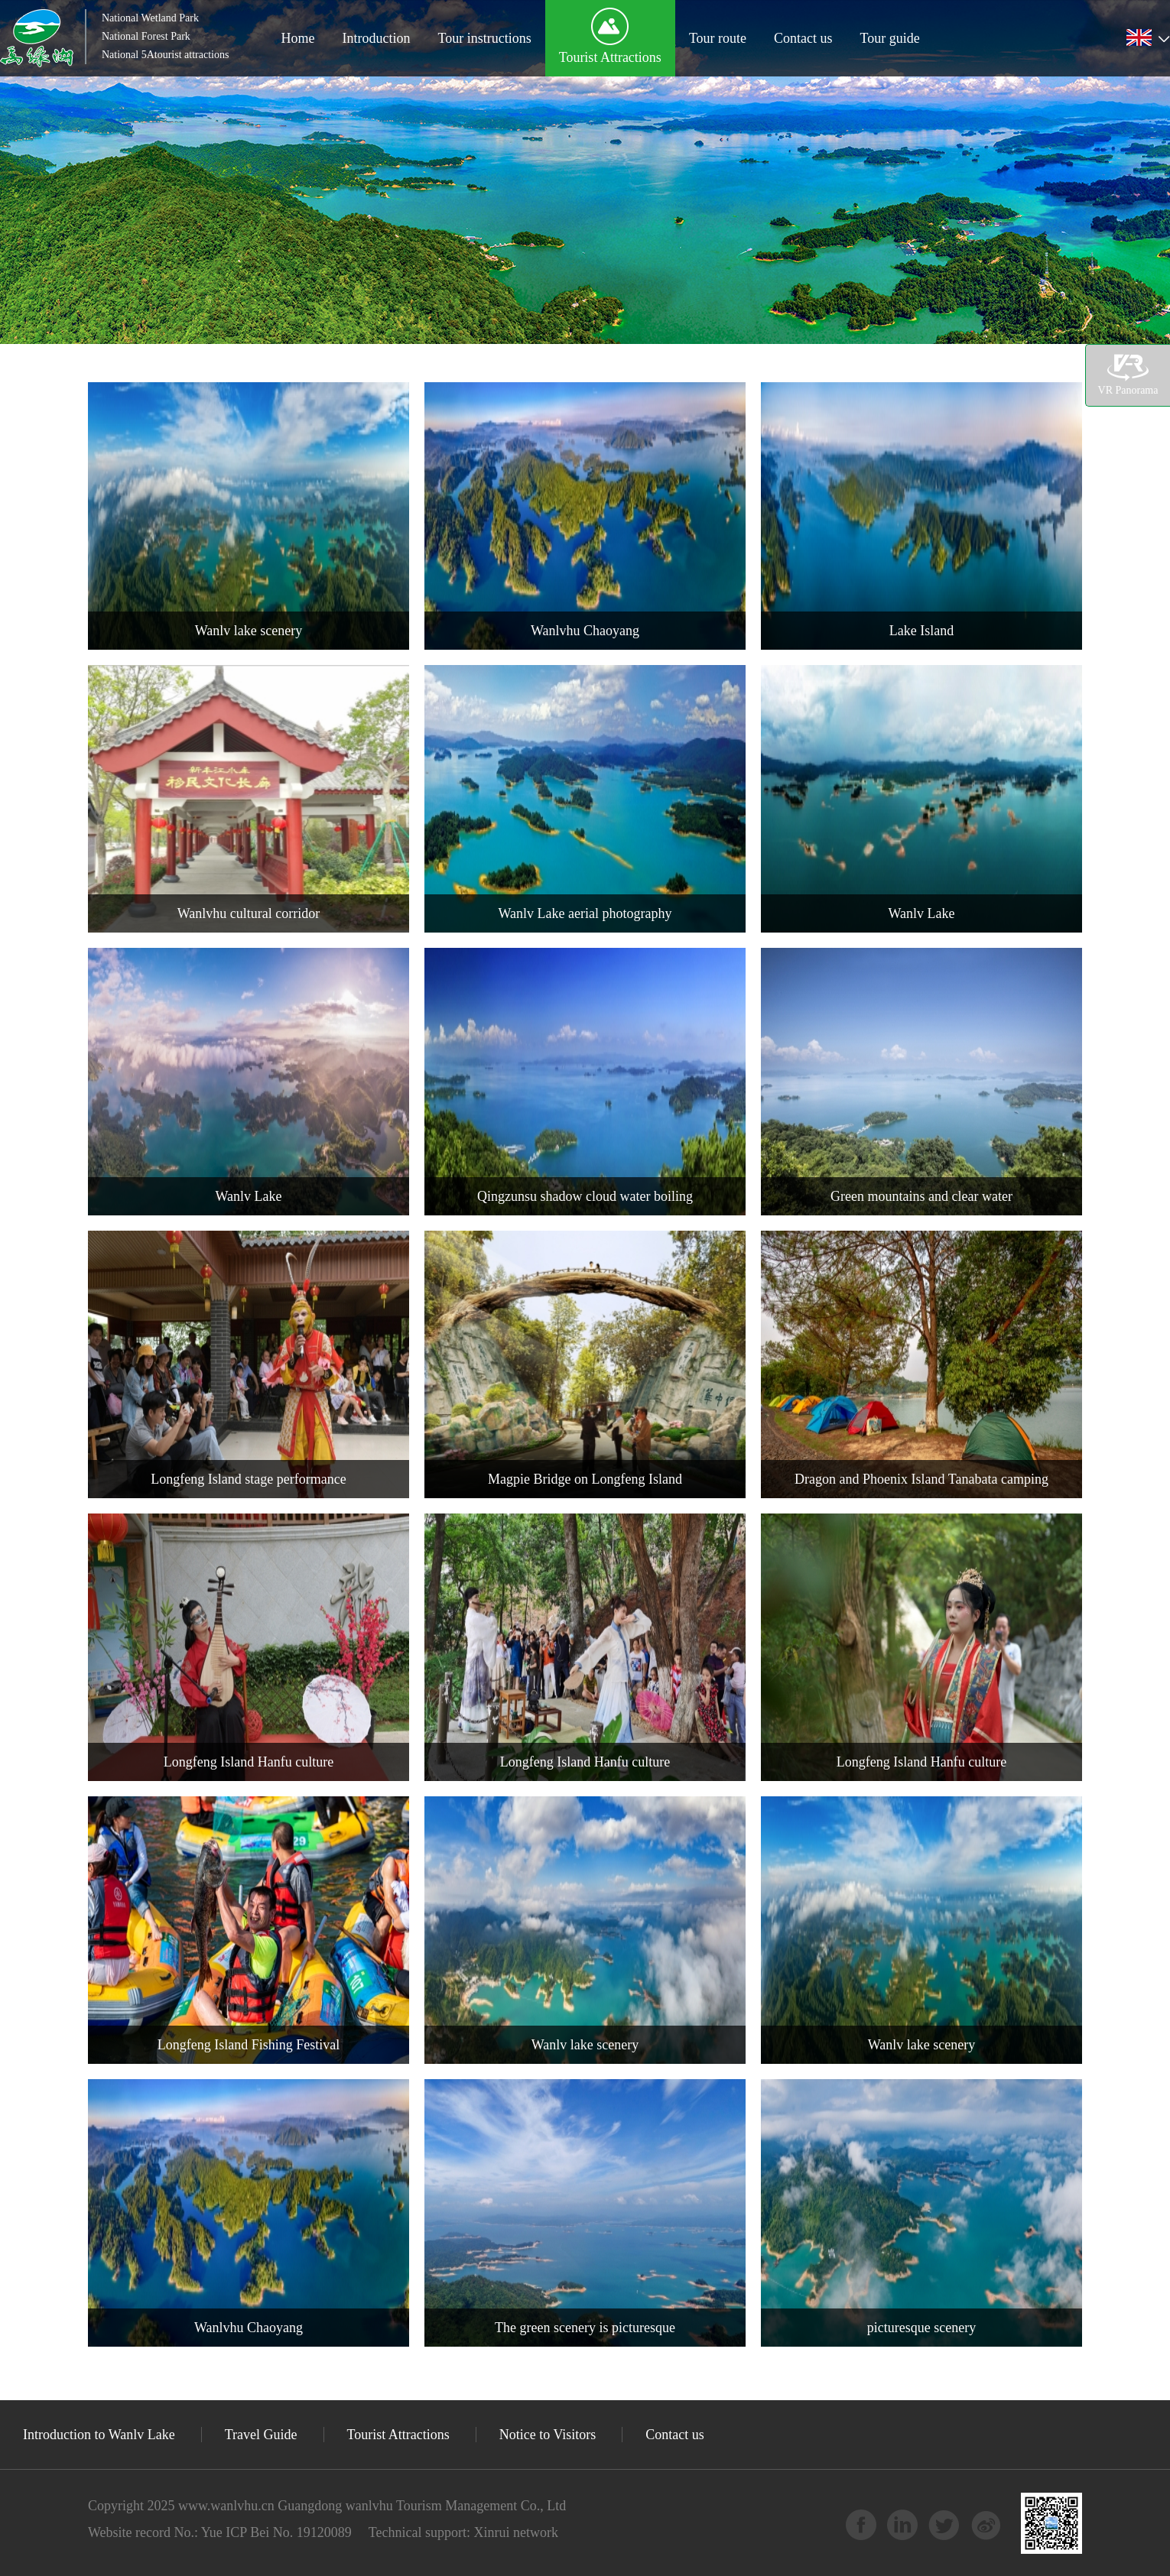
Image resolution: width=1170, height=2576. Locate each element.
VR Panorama (1128, 375)
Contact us (803, 38)
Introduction (376, 38)
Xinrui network (514, 2532)
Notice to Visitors (547, 2434)
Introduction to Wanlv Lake (99, 2434)
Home (297, 38)
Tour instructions (484, 38)
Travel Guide (261, 2434)
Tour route (717, 38)
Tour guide (890, 38)
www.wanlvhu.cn (226, 2505)
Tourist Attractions (610, 57)
